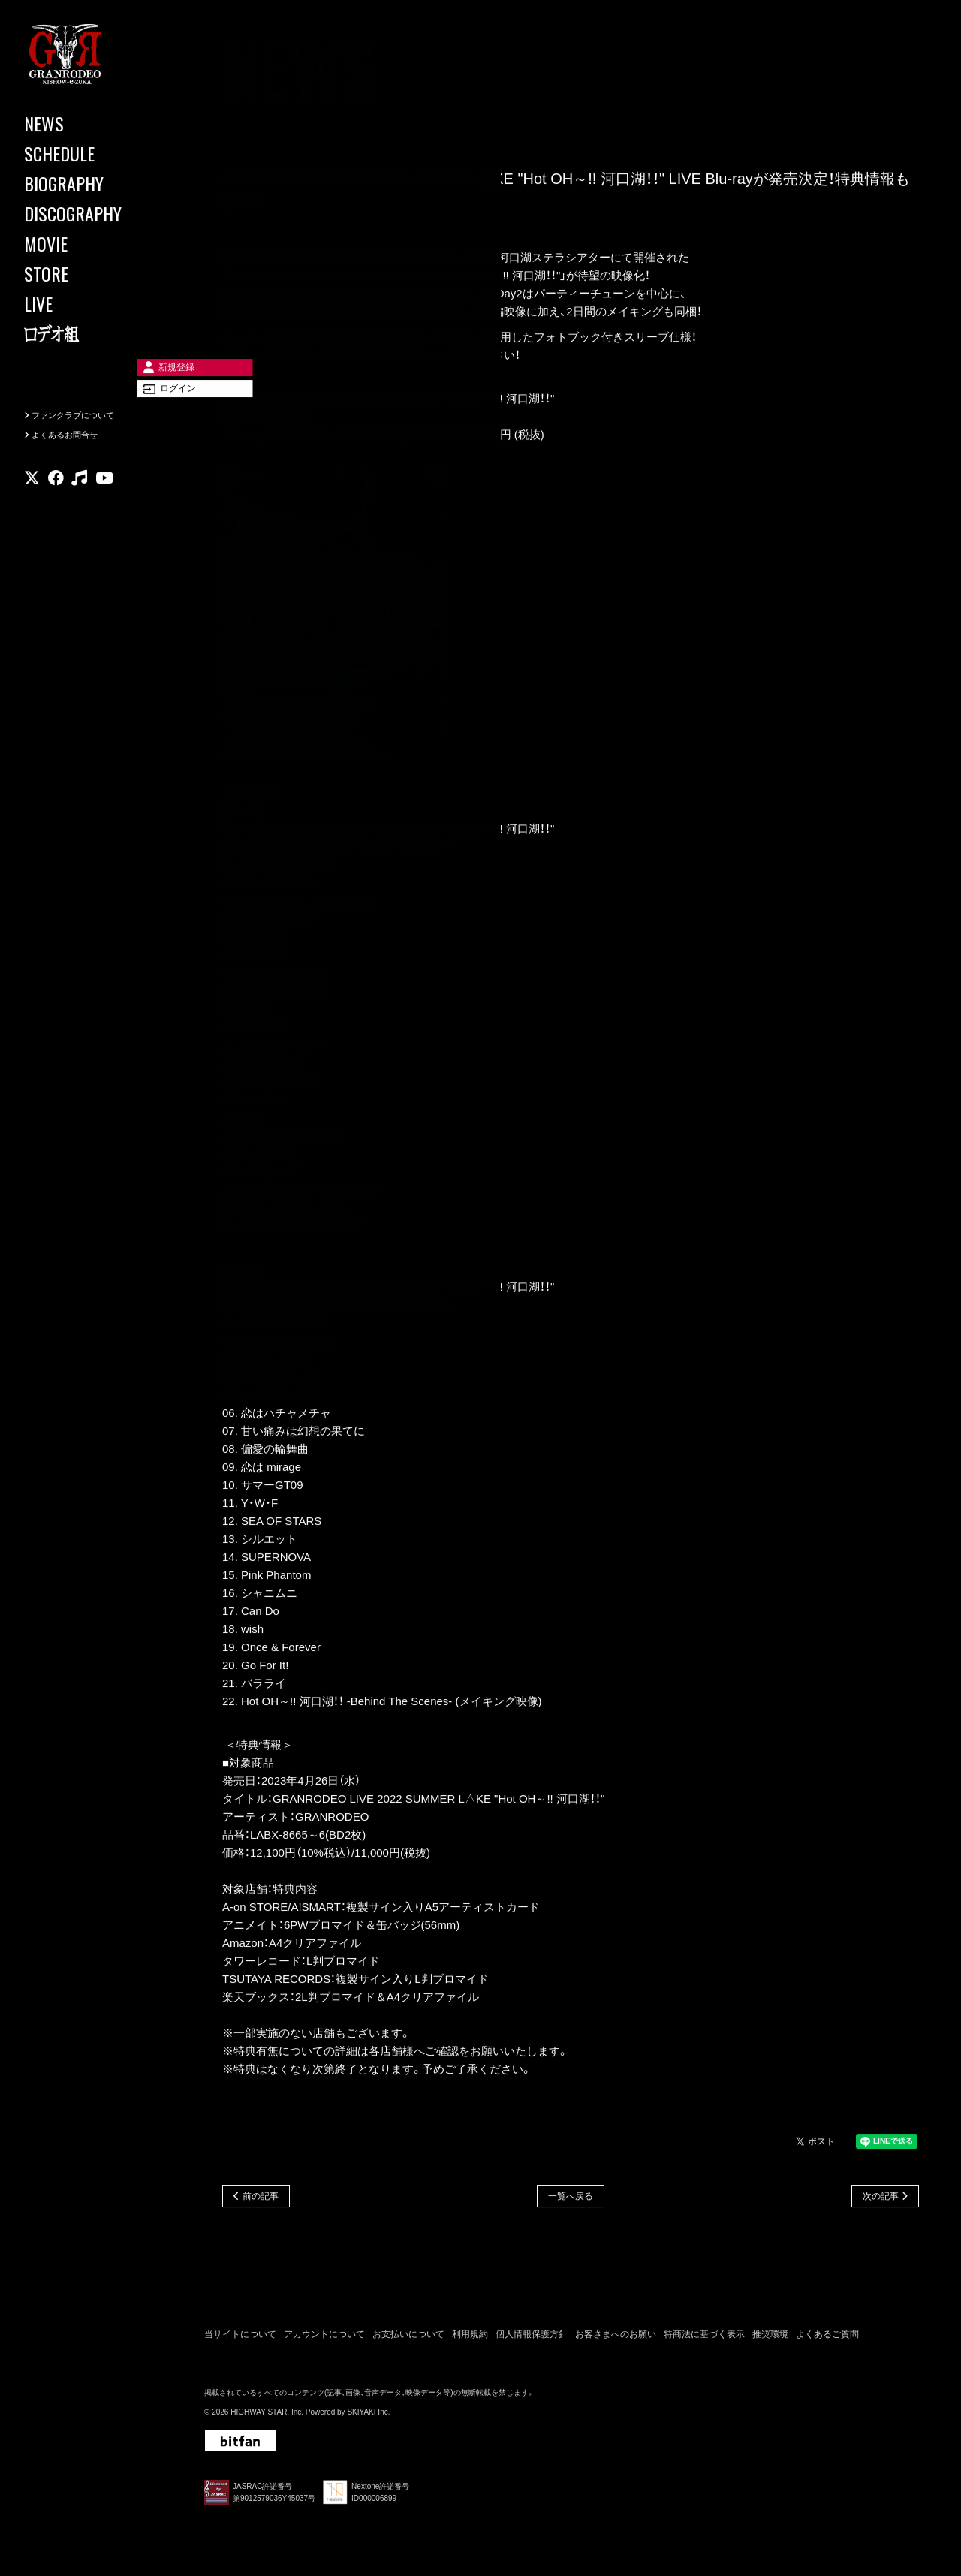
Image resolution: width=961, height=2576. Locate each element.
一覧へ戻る (570, 2198)
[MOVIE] (90, 243)
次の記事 (881, 2198)
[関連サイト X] (32, 506)
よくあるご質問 (827, 2338)
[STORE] (90, 273)
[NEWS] (90, 123)
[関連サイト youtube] (104, 506)
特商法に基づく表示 (704, 2338)
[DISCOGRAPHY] (90, 213)
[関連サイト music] (79, 506)
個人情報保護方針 (532, 2338)
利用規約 (470, 2338)
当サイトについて (240, 2338)
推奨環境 (770, 2338)
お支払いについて (408, 2338)
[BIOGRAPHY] (90, 183)
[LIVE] (90, 303)
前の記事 (261, 2198)
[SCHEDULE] (90, 153)
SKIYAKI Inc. (368, 2417)
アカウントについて (324, 2338)
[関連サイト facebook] (56, 506)
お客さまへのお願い (615, 2338)
